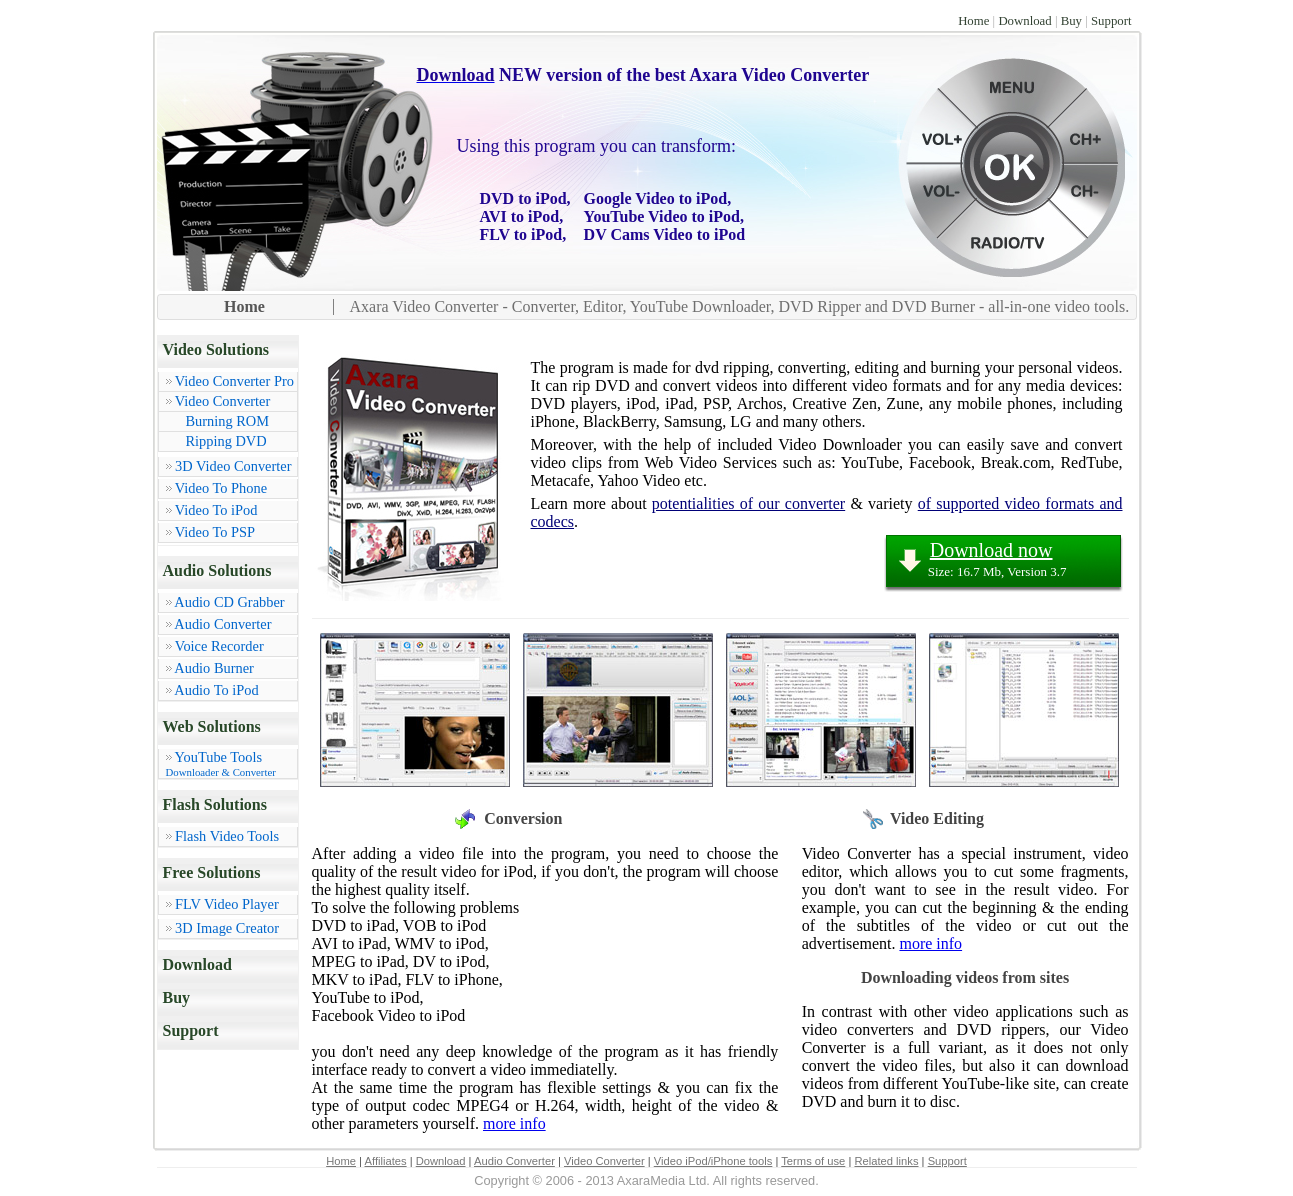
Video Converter (222, 401)
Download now (991, 550)
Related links (886, 1161)
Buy (1071, 21)
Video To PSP (215, 532)
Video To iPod (216, 510)
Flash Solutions (215, 804)
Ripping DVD (226, 441)
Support (1111, 21)
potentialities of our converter (748, 503)
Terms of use (813, 1161)
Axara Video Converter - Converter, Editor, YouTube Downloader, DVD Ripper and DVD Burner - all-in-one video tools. (740, 306)
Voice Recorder (219, 646)
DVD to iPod (523, 198)
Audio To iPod (216, 690)
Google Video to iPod (656, 198)
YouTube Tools (231, 763)
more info (514, 1123)
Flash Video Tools (227, 836)
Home (973, 21)
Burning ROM (228, 421)
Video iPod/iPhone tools (713, 1161)
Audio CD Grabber (229, 602)
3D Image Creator (227, 928)
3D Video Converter (233, 466)
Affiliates (386, 1161)
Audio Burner (214, 668)
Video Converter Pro (234, 381)
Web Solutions (212, 726)
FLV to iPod (521, 234)
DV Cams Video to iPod (665, 234)
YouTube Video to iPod (662, 216)
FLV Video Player (227, 904)
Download (1024, 21)
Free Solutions (212, 872)
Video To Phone (221, 488)
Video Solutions (216, 349)
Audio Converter (222, 624)
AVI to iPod (520, 216)
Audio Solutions (217, 570)
